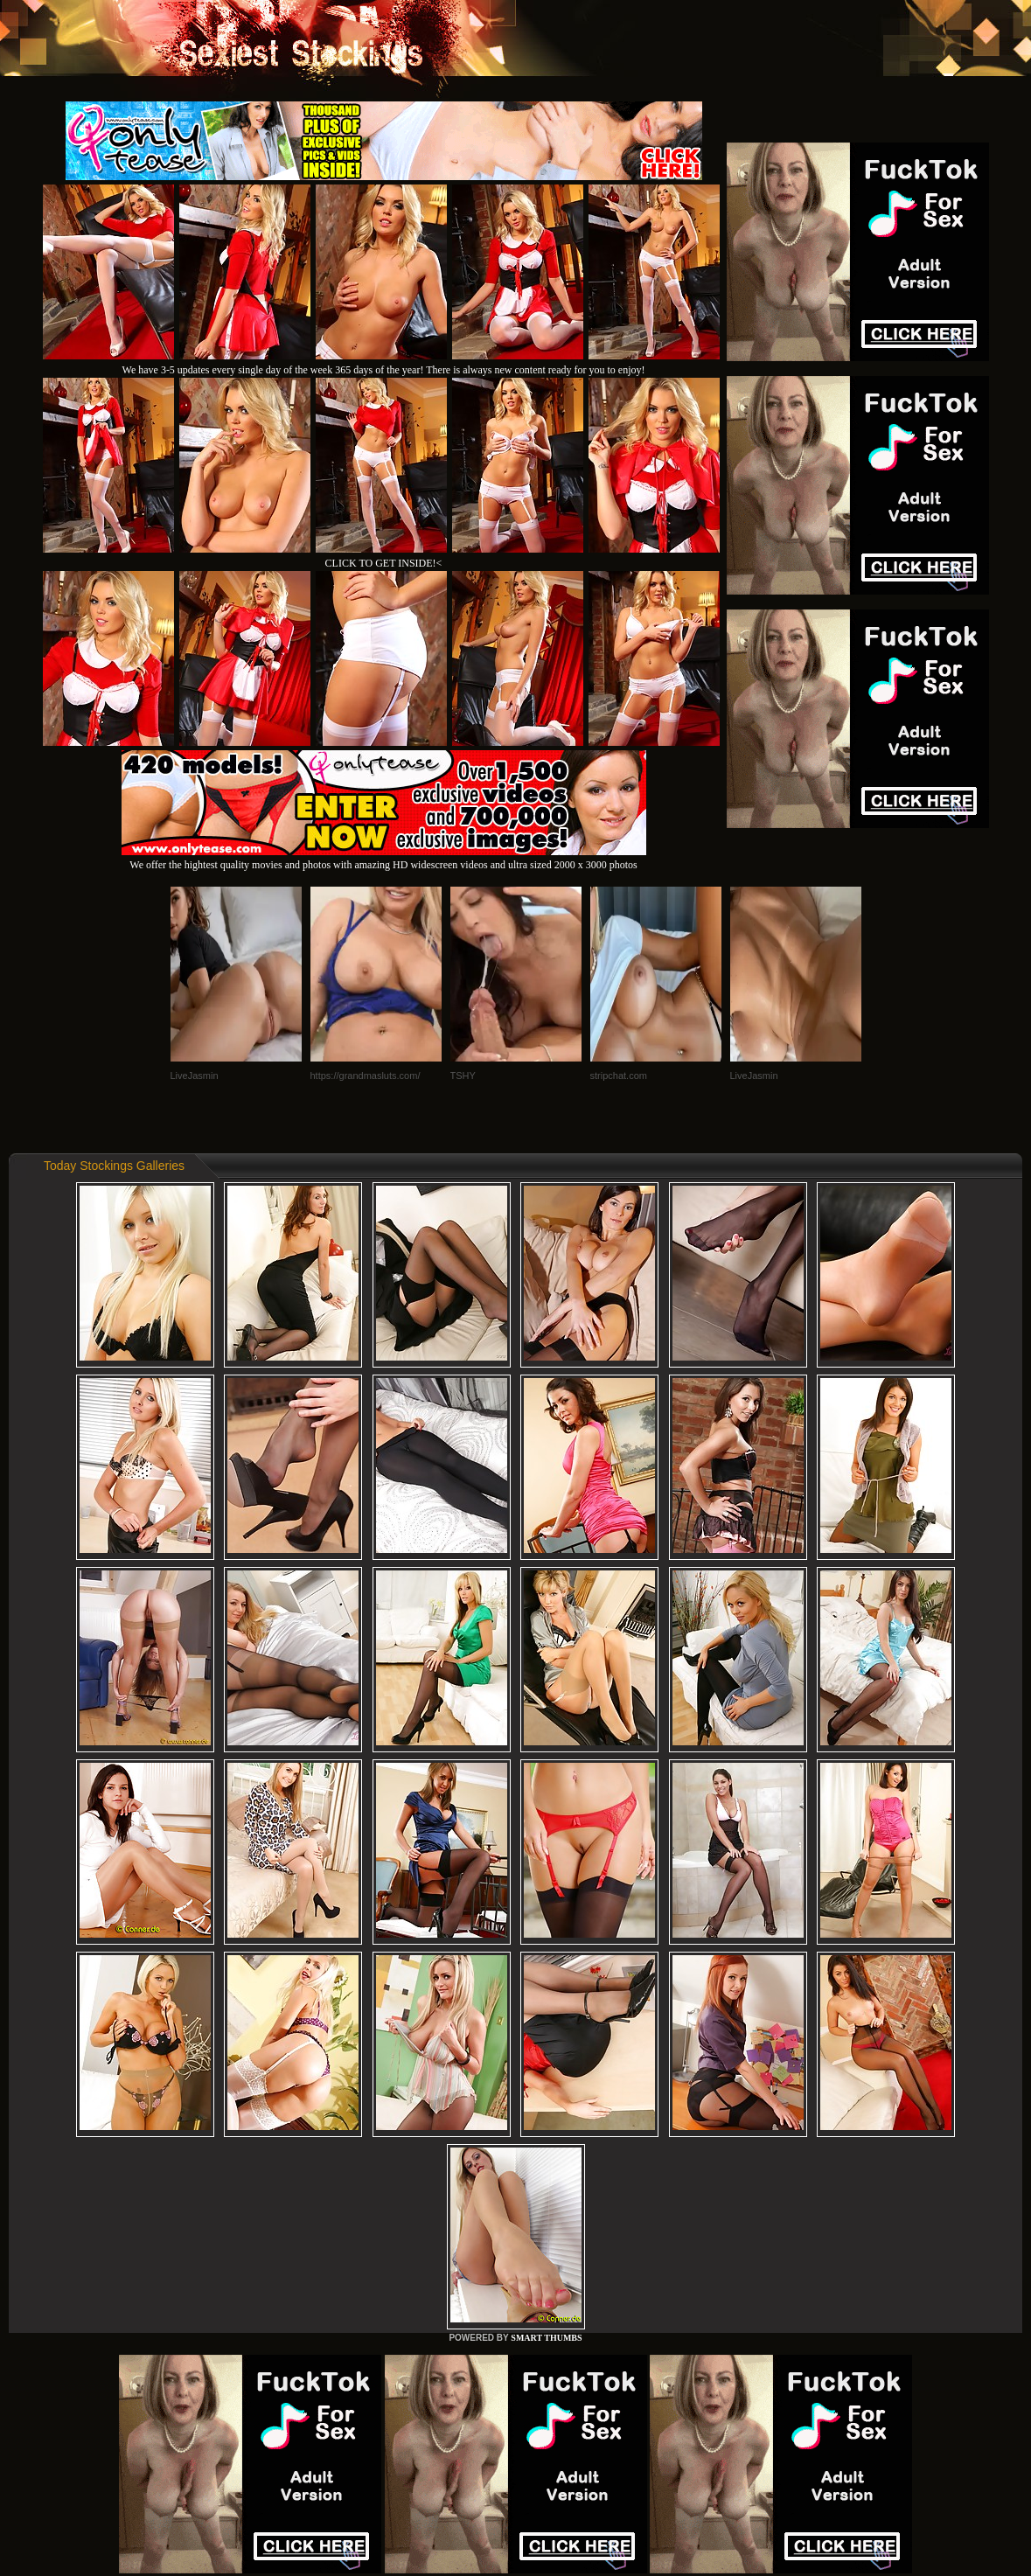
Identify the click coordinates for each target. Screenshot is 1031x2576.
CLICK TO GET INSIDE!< (383, 563)
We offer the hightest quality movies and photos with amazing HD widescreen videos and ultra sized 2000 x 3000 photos (384, 858)
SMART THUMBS (546, 2338)
